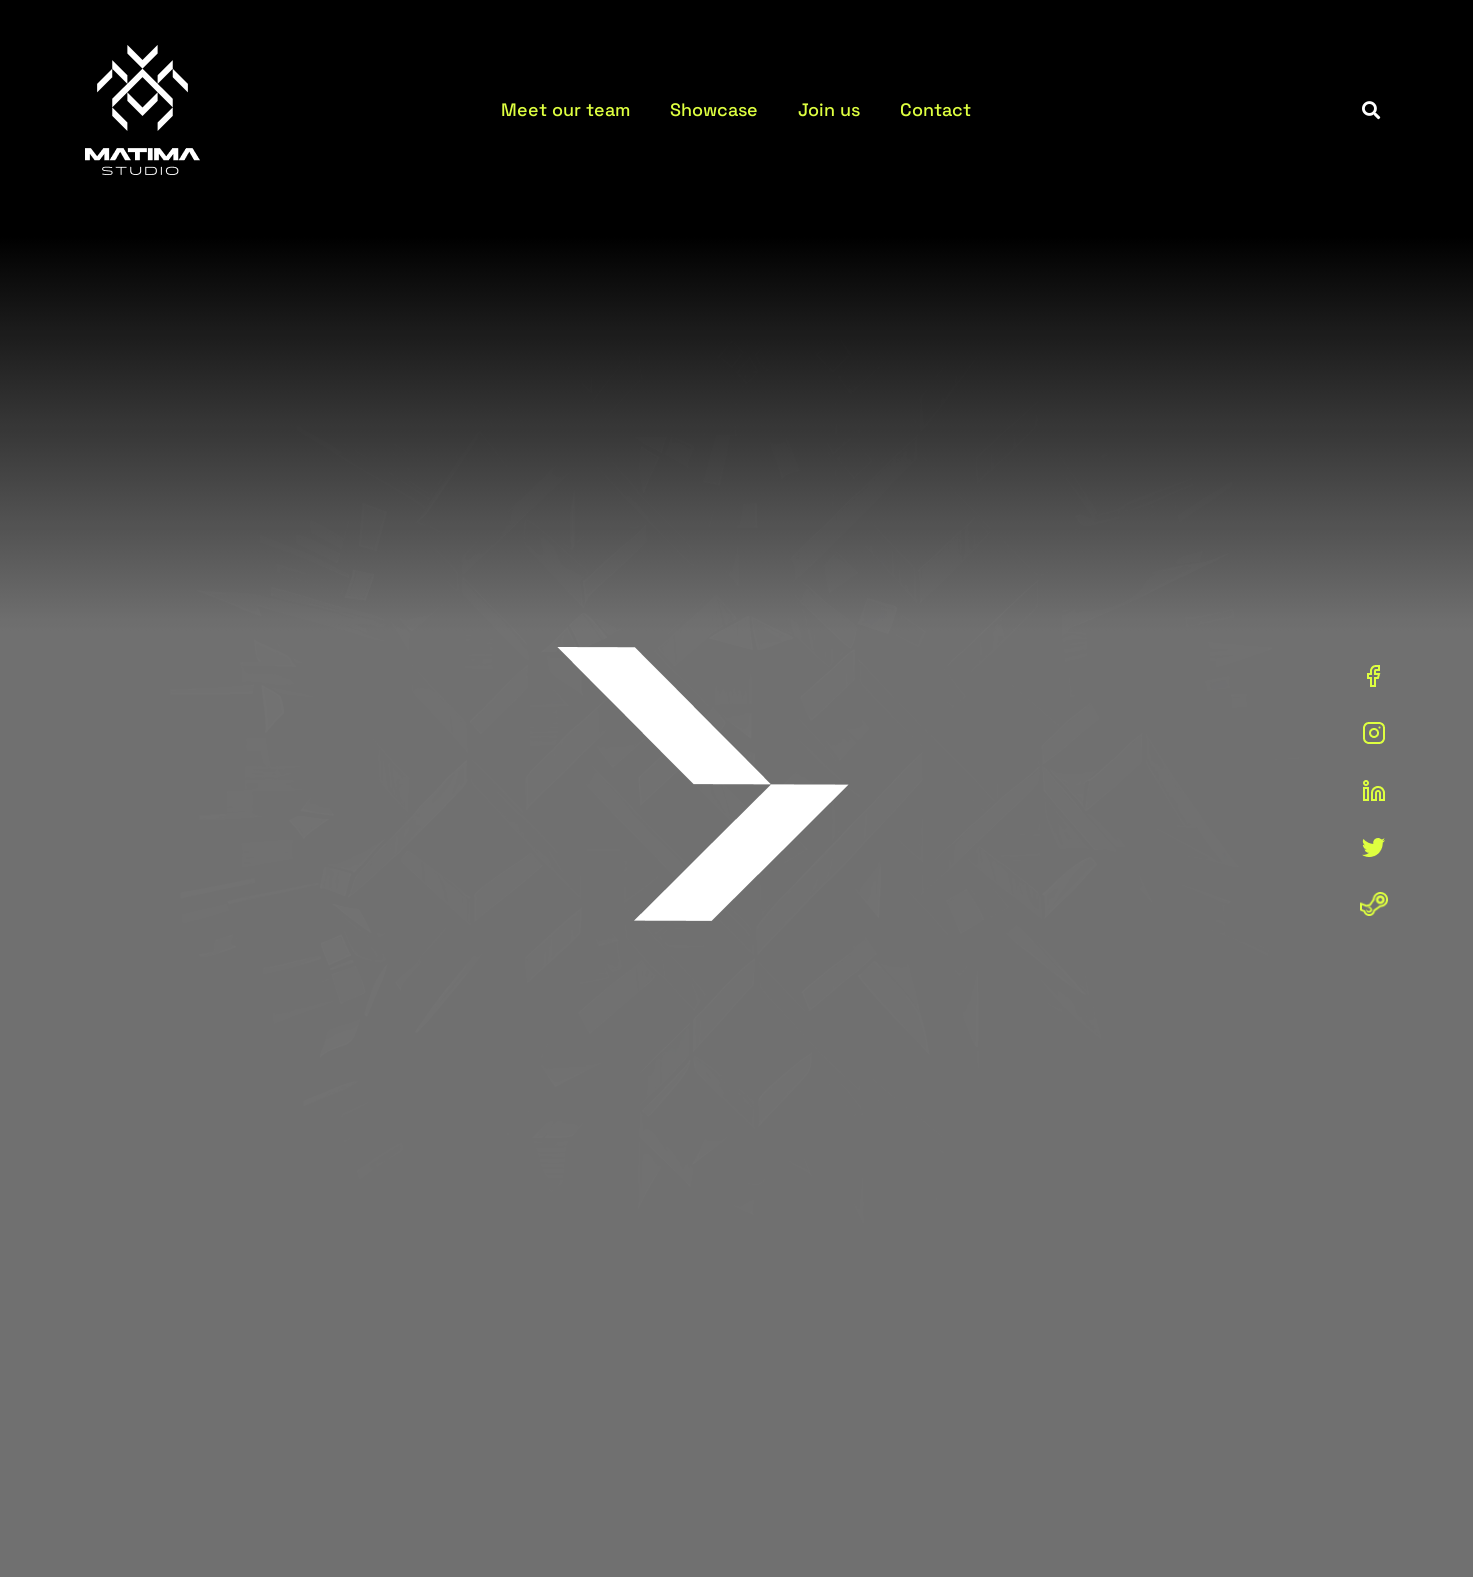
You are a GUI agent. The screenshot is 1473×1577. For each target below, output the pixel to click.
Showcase (714, 109)
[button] (1371, 110)
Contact (935, 109)
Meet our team (565, 109)
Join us (829, 109)
